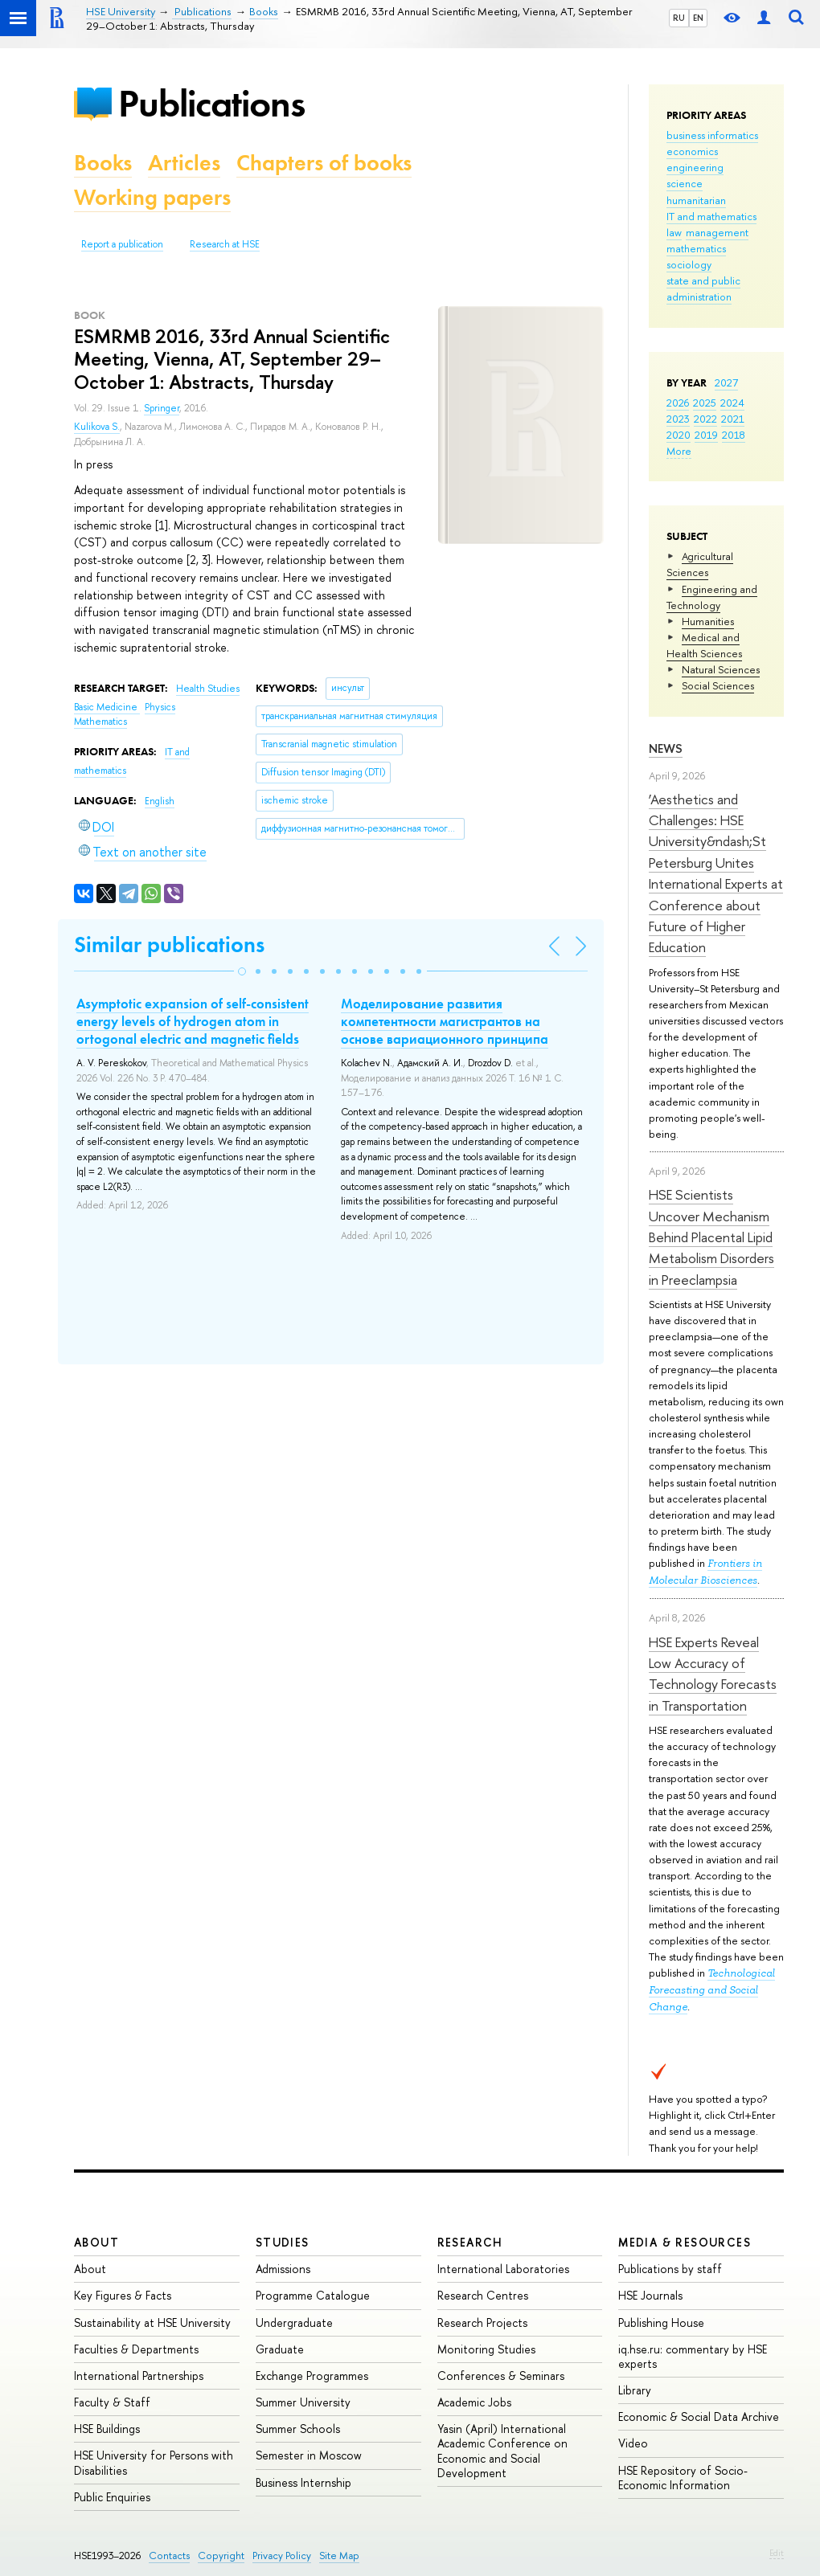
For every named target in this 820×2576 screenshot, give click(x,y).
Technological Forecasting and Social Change (712, 1990)
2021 (732, 418)
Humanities (708, 621)
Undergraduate (294, 2322)
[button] (242, 971)
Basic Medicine (107, 707)
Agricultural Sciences (699, 564)
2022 (705, 418)
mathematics (696, 248)
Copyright (221, 2555)
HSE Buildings (107, 2428)
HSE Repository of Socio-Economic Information (683, 2477)
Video (633, 2443)
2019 (706, 434)
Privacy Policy (281, 2555)
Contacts (169, 2555)
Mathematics (100, 721)
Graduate (280, 2349)
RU (679, 17)
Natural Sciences (721, 669)
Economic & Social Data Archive (698, 2416)
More (678, 451)
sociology (688, 264)
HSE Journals (650, 2295)
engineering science (695, 175)
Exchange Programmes (312, 2375)
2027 (726, 382)
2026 (677, 402)
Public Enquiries (112, 2496)
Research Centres (482, 2295)
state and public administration (703, 288)
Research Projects (482, 2322)
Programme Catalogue (313, 2295)
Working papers (152, 197)
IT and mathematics (711, 216)
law (674, 232)
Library (634, 2390)
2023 (678, 418)
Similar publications (169, 944)
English (159, 801)
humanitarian (696, 200)
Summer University (303, 2402)
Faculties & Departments (136, 2349)
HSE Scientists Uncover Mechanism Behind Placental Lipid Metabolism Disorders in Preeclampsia (711, 1236)
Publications (211, 103)
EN (698, 17)
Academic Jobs (474, 2402)
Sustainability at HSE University (152, 2322)
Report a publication (122, 244)
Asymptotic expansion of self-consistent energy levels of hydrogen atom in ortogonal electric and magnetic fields (192, 1021)
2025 (704, 402)
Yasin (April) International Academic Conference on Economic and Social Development (502, 2450)
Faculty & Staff (112, 2402)
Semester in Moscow (309, 2455)
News (666, 748)
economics (692, 151)
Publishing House (661, 2322)
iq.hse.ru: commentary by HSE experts (692, 2356)
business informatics (712, 135)
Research (470, 2242)
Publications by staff (670, 2268)
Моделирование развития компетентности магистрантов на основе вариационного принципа (444, 1021)
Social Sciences (718, 685)
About (96, 2242)
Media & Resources (684, 2242)
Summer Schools (298, 2428)
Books (103, 163)
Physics (160, 707)
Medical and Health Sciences (704, 645)
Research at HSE (225, 244)
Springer (161, 408)
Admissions (283, 2268)
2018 (733, 434)
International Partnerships (138, 2375)
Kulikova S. (97, 426)
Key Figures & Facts (122, 2295)
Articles (184, 163)
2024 (732, 402)
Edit (776, 2552)
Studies (283, 2242)
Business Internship (303, 2482)
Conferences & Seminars (500, 2375)
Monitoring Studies (486, 2349)
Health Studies (208, 688)
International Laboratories (503, 2268)
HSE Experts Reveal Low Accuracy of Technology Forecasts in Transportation (713, 1674)
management (717, 232)
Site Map (339, 2555)
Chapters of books (324, 163)
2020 (678, 434)
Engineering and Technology (711, 597)
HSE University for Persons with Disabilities (153, 2462)
